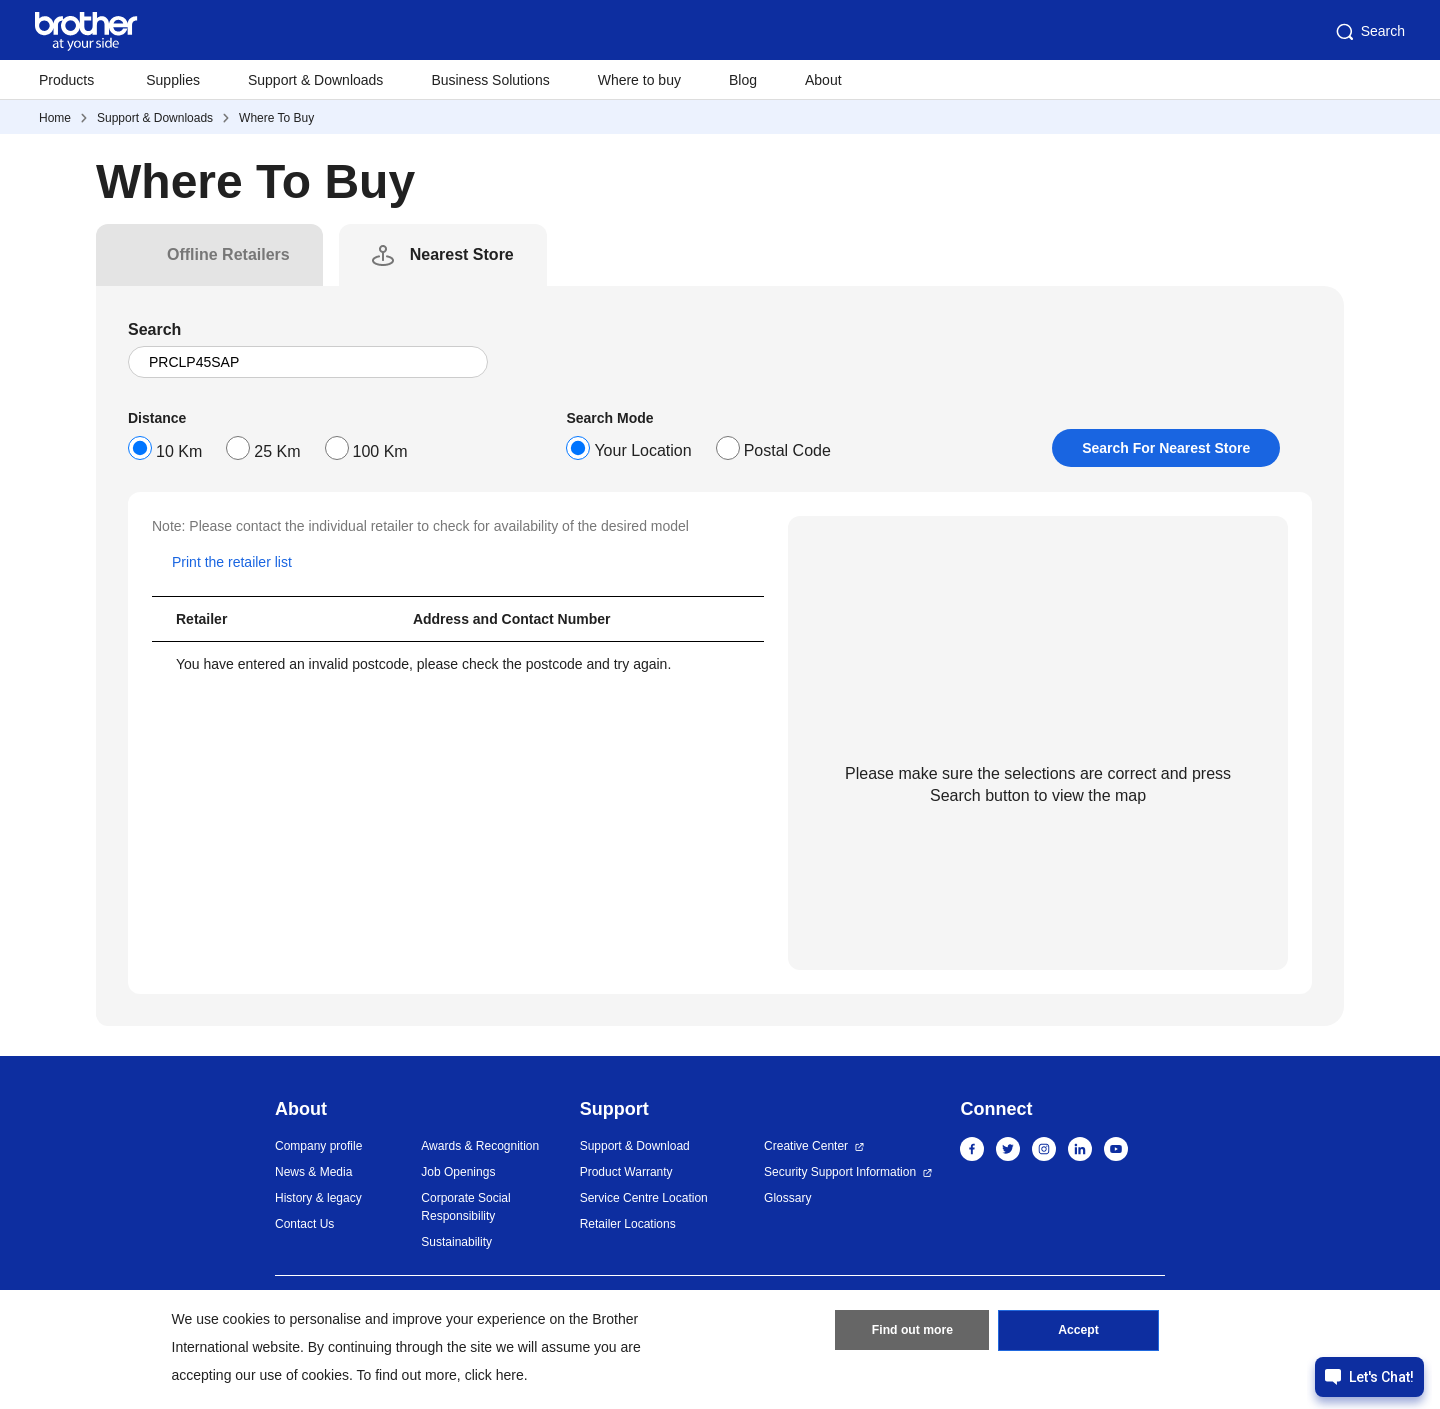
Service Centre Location (644, 1198)
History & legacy (318, 1198)
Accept (1079, 1332)
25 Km (277, 451)
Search (1369, 32)
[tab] (228, 255)
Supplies (173, 80)
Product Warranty (626, 1172)
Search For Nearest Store (1166, 448)
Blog (743, 80)
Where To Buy (276, 118)
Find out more (912, 1332)
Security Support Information (840, 1172)
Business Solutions (490, 80)
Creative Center (806, 1146)
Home (55, 118)
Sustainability (456, 1242)
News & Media (313, 1172)
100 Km (380, 451)
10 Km (179, 451)
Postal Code (787, 450)
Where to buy (639, 80)
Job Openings (458, 1172)
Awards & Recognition (480, 1146)
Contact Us (304, 1224)
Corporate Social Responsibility (465, 1207)
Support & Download (635, 1146)
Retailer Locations (628, 1224)
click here (494, 1375)
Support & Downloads (315, 80)
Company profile (318, 1146)
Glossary (787, 1198)
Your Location (642, 450)
